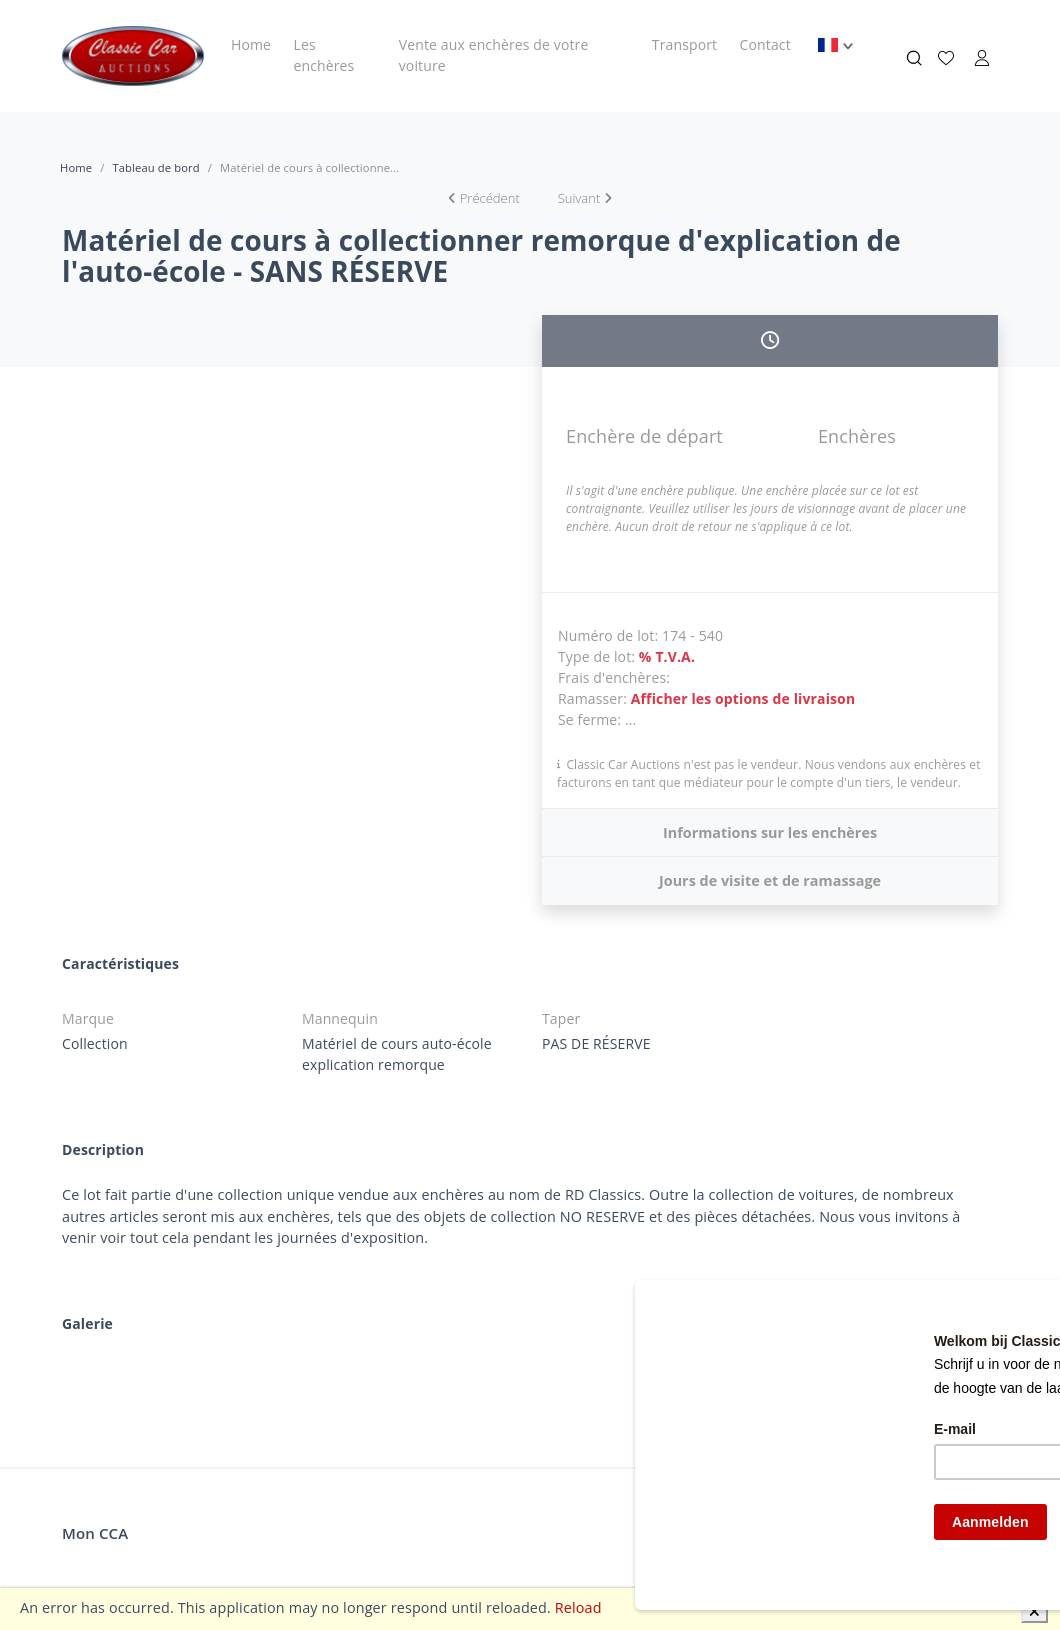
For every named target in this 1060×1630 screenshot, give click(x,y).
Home (251, 44)
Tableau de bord (155, 167)
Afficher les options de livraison (743, 698)
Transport (684, 44)
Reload (578, 1607)
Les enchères (323, 55)
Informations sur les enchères (770, 832)
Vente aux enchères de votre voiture (494, 55)
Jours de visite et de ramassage (770, 880)
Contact (765, 44)
